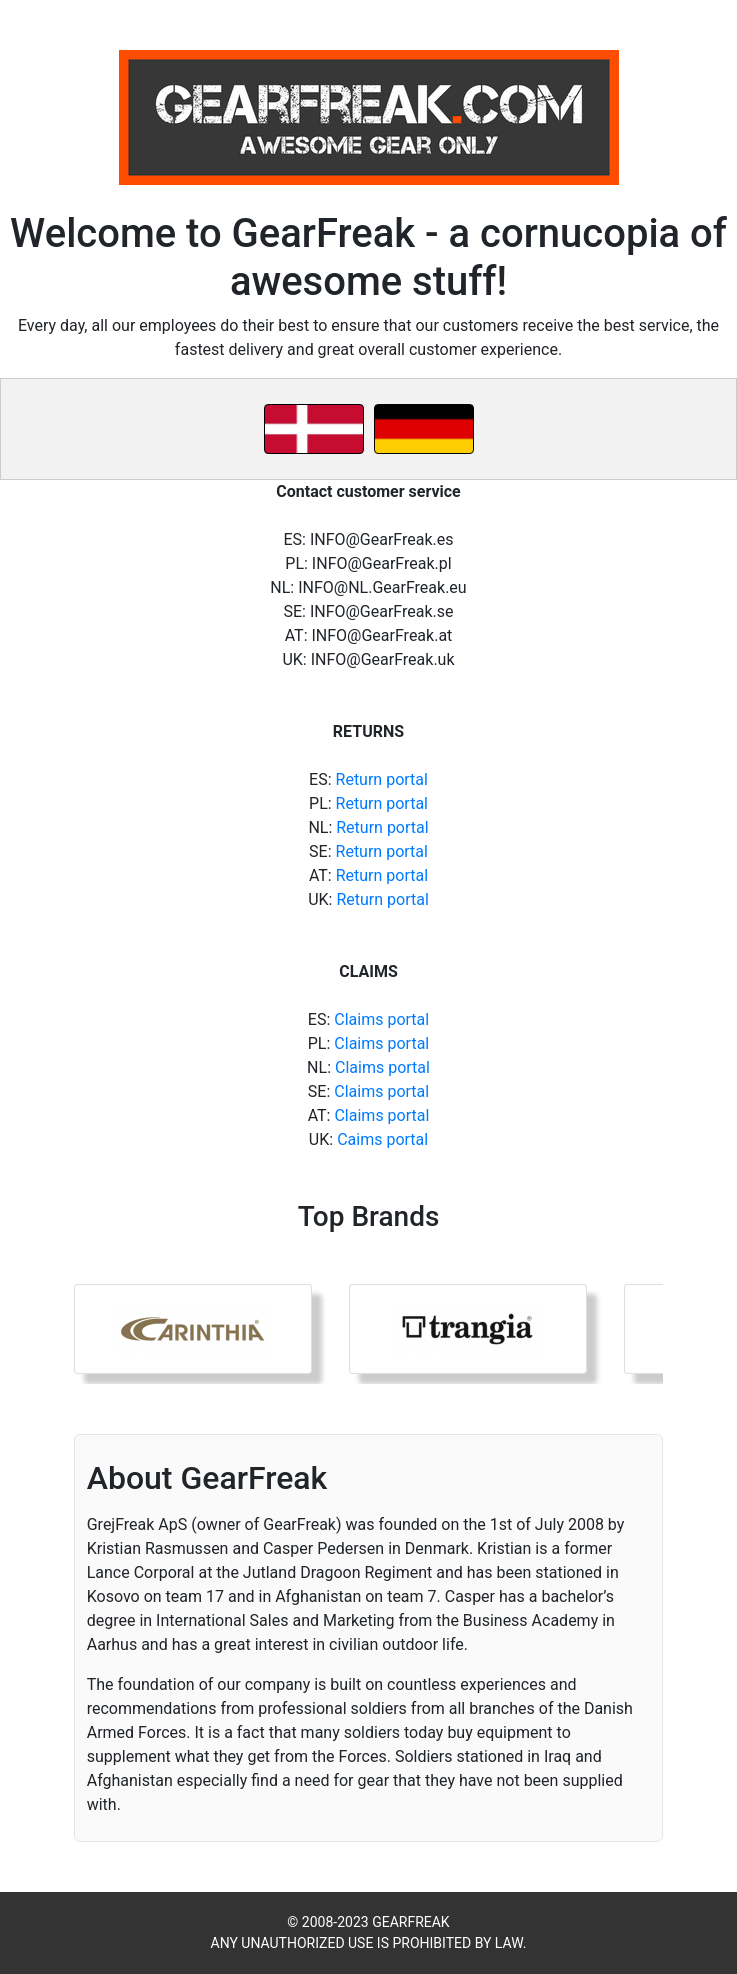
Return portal (382, 779)
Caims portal (382, 1139)
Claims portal (381, 1019)
